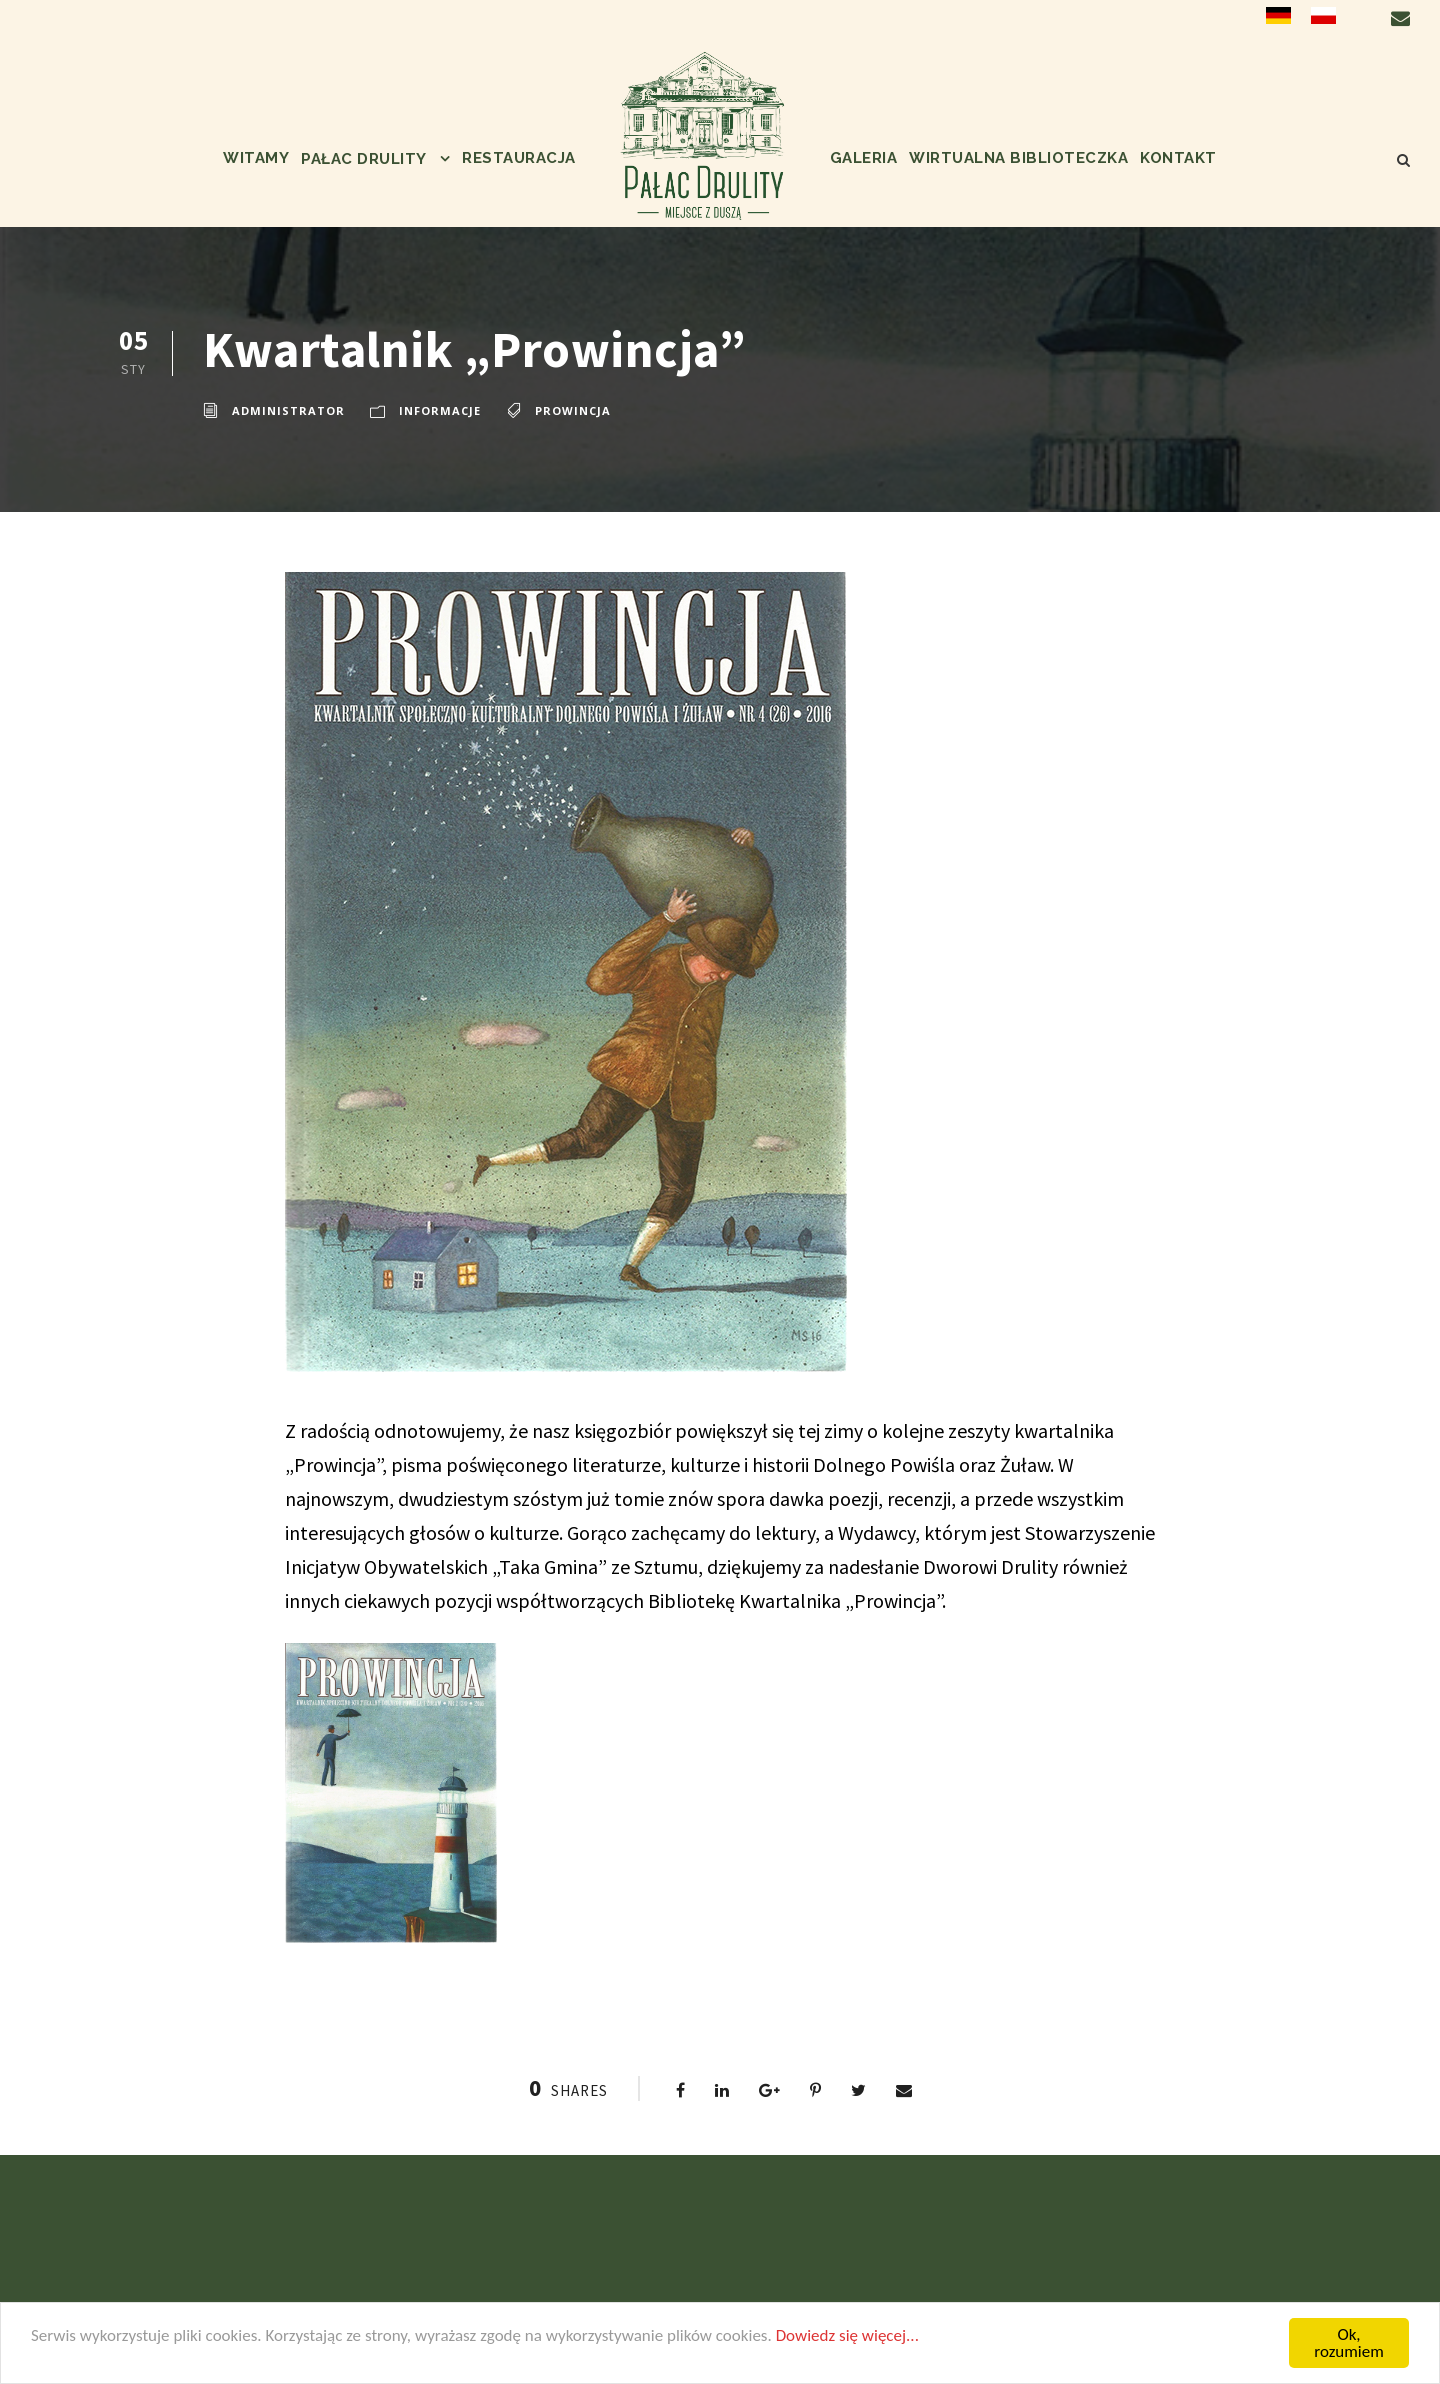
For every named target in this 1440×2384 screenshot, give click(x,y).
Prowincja (573, 410)
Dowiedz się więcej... (847, 2335)
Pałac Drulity (364, 159)
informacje (440, 410)
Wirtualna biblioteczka (1018, 158)
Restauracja (519, 158)
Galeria (864, 158)
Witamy (256, 158)
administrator (288, 410)
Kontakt (1178, 158)
